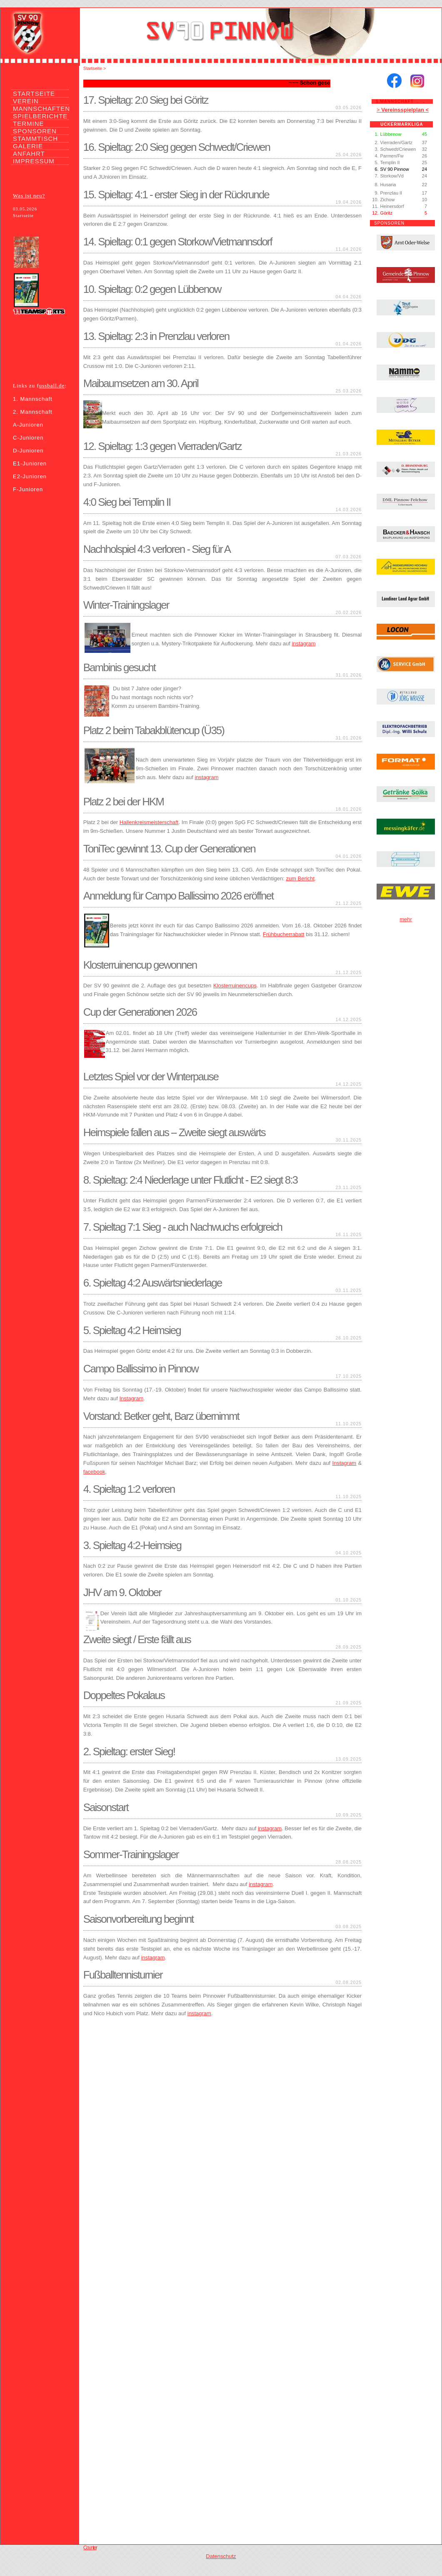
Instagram (131, 1398)
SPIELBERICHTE (40, 116)
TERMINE (28, 123)
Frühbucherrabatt (284, 934)
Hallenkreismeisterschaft (149, 822)
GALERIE (28, 146)
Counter (90, 2547)
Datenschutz (221, 2556)
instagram (303, 643)
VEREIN (26, 101)
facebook (94, 1472)
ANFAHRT (29, 153)
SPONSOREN (35, 131)
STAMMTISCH (35, 138)
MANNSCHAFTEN (41, 108)
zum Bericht (300, 878)
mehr (406, 919)
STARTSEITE (34, 93)
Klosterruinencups (235, 985)
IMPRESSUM (34, 161)
